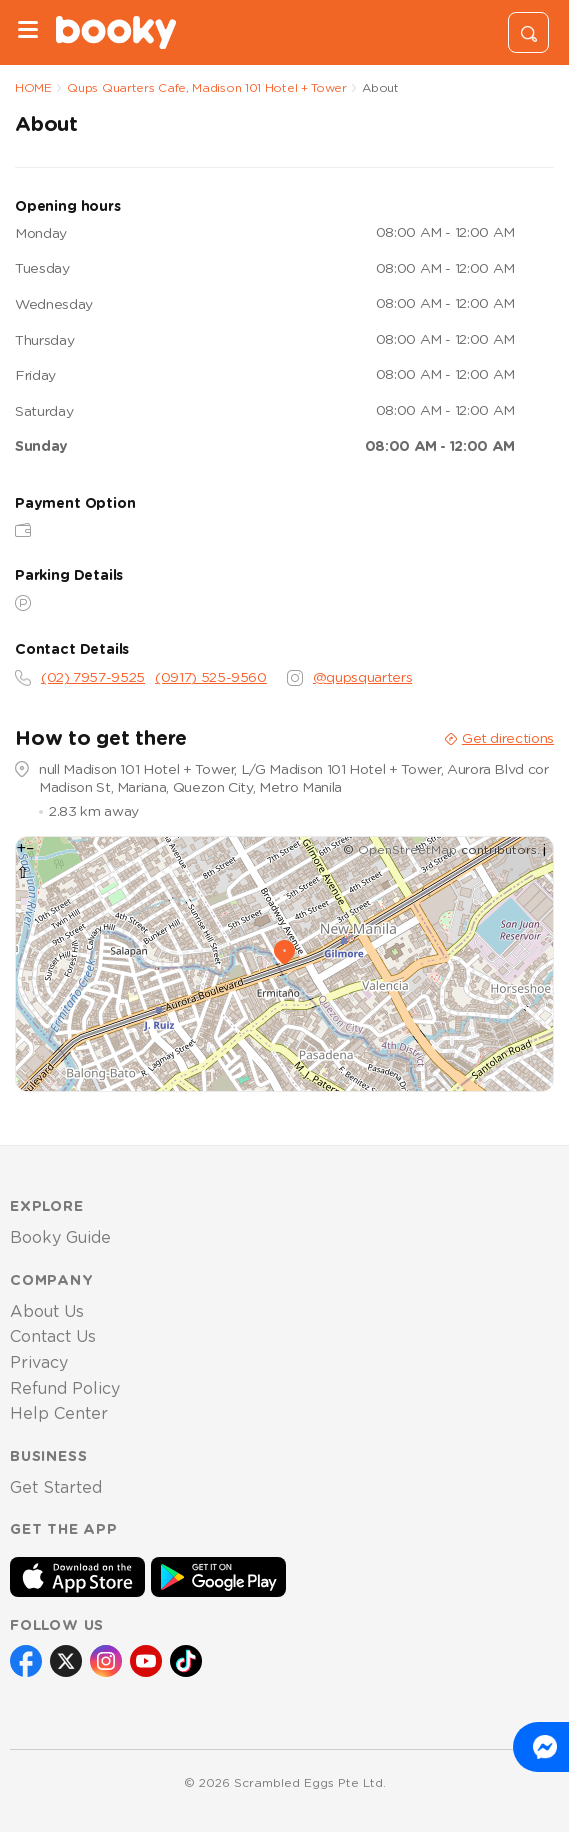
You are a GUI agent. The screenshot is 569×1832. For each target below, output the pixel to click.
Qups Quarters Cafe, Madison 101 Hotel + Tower (207, 88)
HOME (33, 88)
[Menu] (28, 32)
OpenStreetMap (407, 850)
